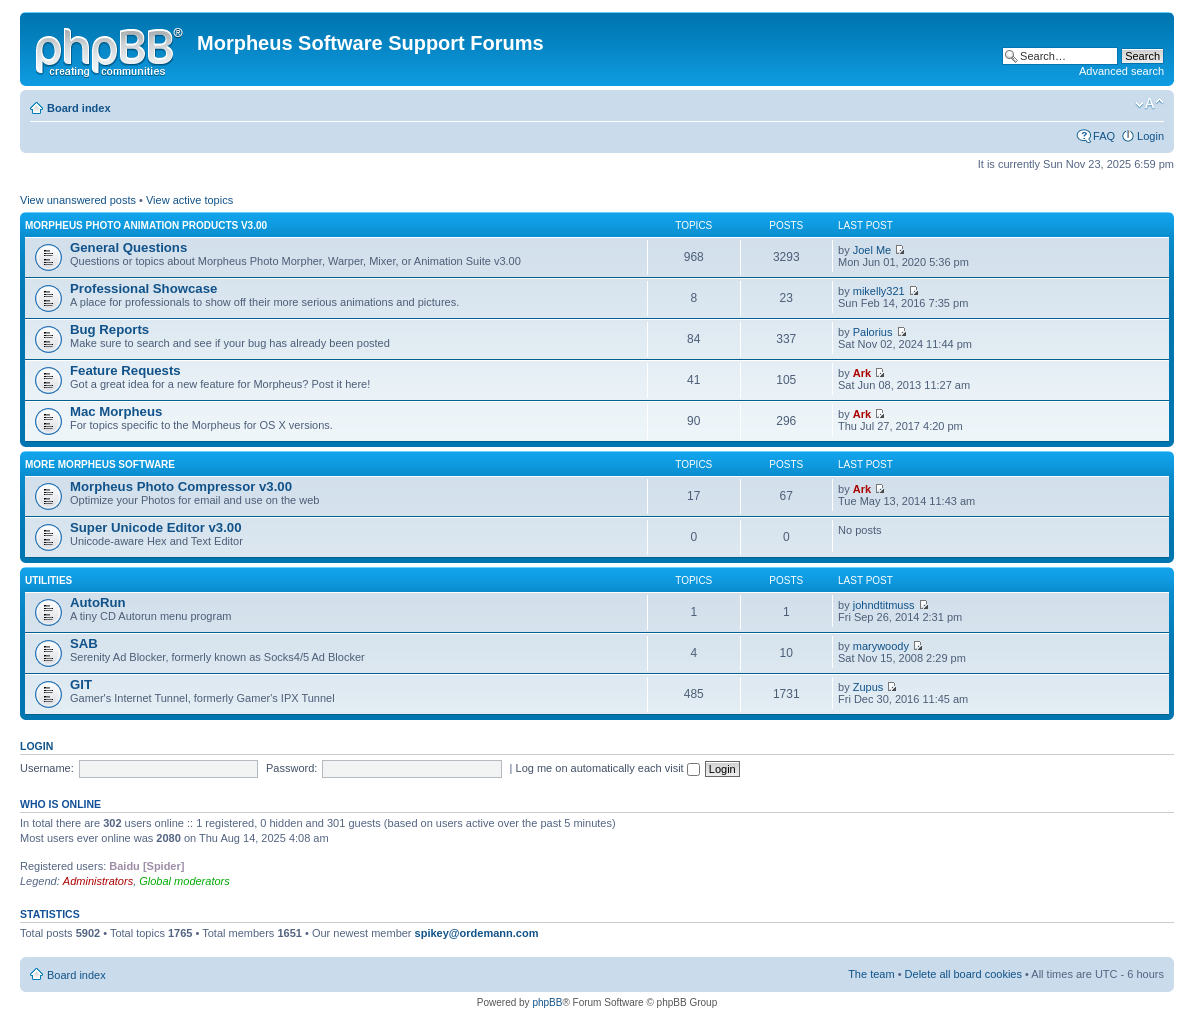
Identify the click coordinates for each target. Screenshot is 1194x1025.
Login (1150, 136)
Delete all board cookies (963, 974)
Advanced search (1121, 71)
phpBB (547, 1002)
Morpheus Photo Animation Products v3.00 (146, 225)
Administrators (98, 881)
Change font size (1149, 104)
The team (871, 974)
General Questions (128, 247)
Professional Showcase (143, 288)
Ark (862, 373)
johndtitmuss (884, 605)
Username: (47, 768)
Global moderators (184, 881)
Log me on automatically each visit (608, 768)
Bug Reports (109, 329)
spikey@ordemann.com (477, 933)
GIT (81, 684)
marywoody (881, 646)
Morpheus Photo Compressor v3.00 (181, 486)
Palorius (873, 332)
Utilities (48, 580)
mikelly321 (879, 291)
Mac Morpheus (116, 411)
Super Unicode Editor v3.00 (155, 527)
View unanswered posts (78, 200)
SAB (84, 643)
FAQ (1104, 136)
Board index (79, 108)
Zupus (868, 687)
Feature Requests (125, 370)
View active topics (189, 200)
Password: (291, 768)
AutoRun (98, 602)
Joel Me (872, 250)
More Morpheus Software (100, 464)
